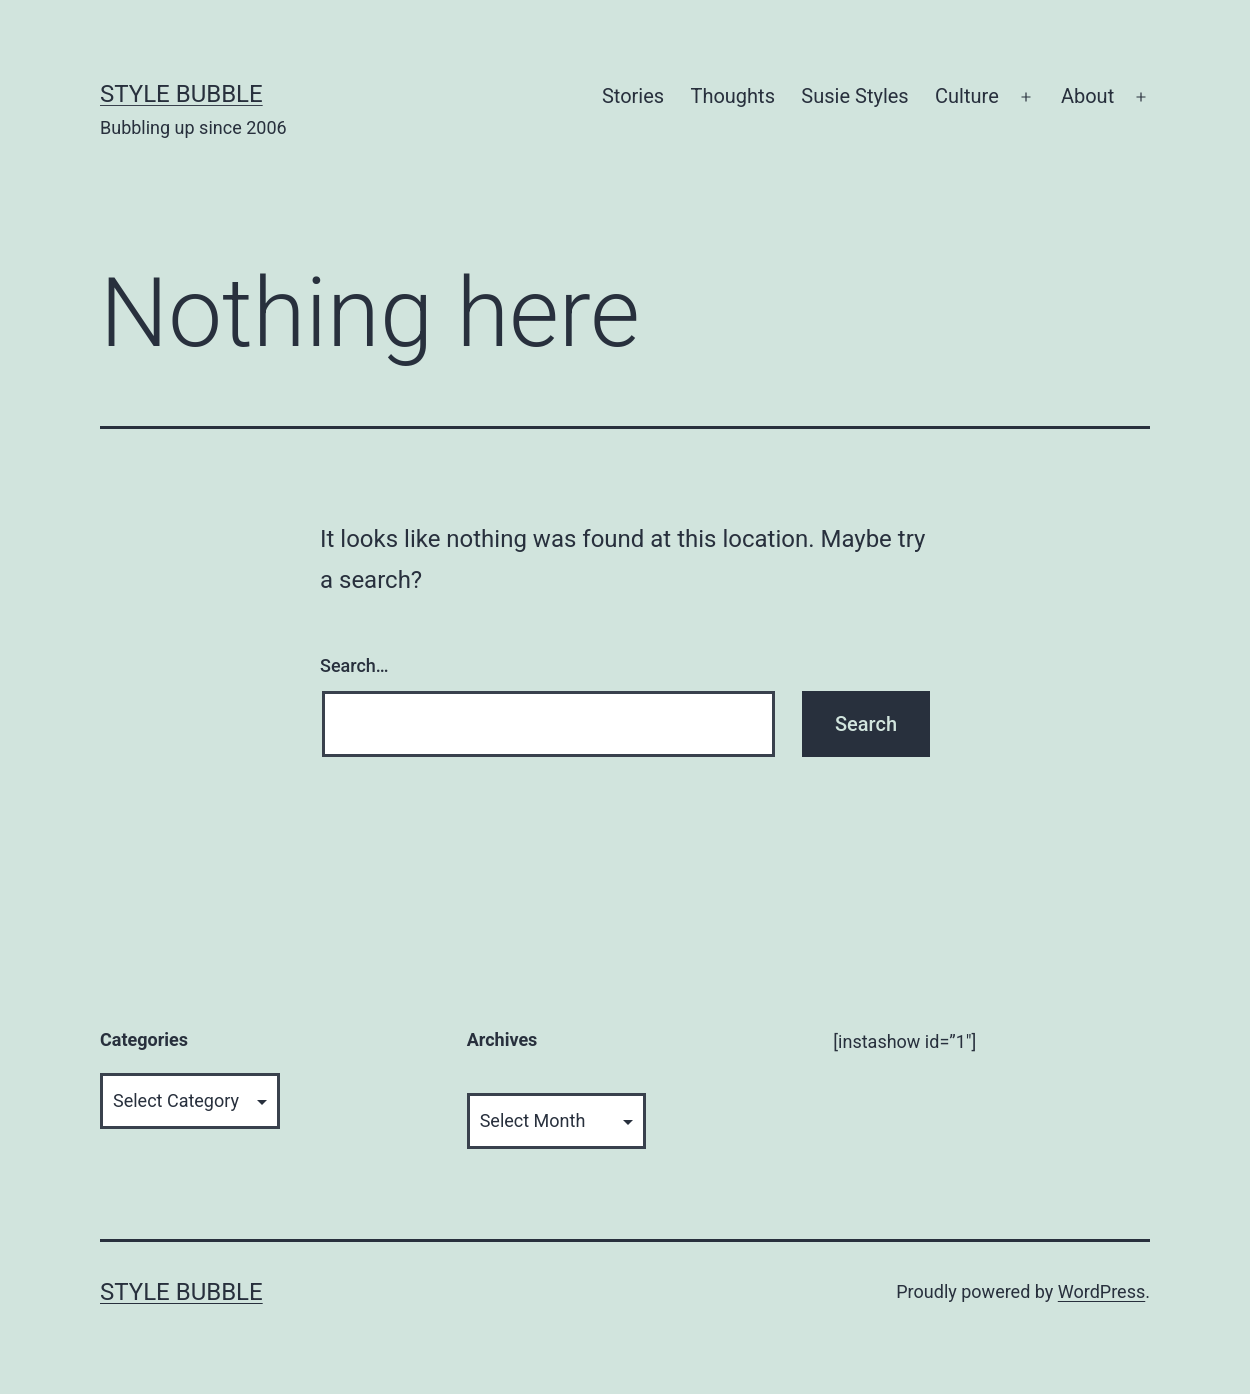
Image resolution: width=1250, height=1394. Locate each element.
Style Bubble (181, 94)
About (1087, 96)
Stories (633, 96)
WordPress (1101, 1291)
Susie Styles (854, 96)
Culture (967, 96)
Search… (354, 665)
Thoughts (732, 96)
